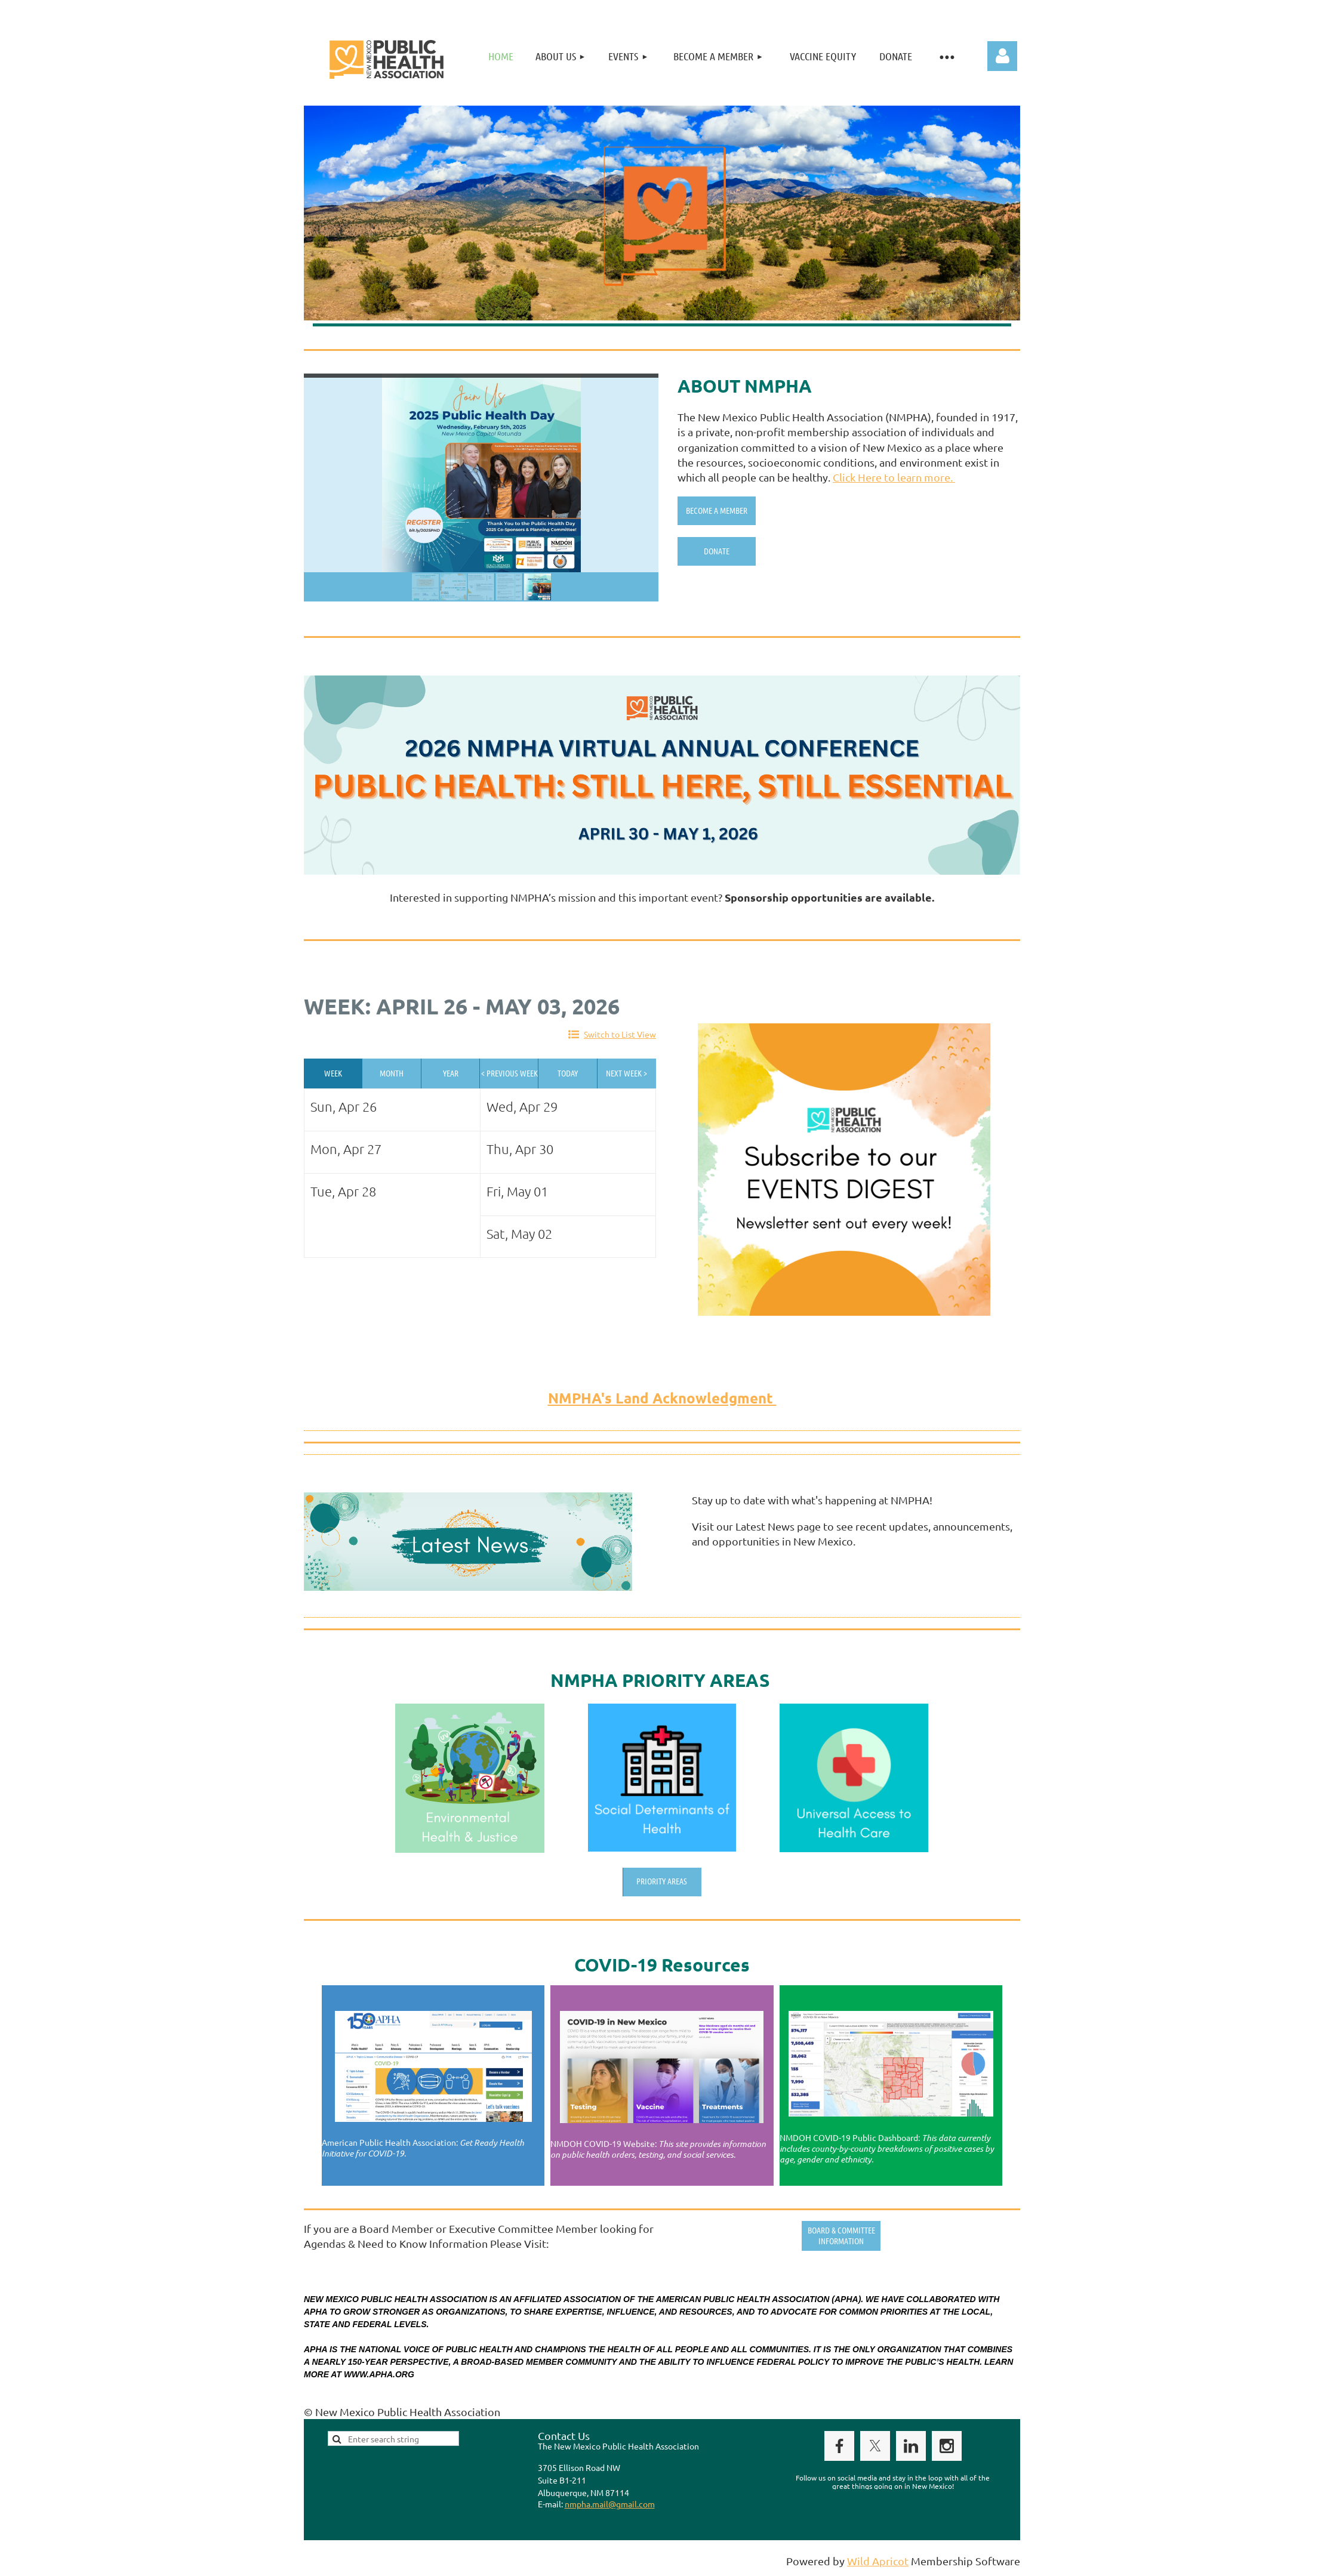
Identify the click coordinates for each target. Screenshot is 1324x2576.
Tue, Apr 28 (343, 1191)
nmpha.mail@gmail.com (610, 2503)
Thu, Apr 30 (520, 1148)
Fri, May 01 (517, 1191)
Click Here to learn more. (894, 477)
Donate (716, 550)
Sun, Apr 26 (343, 1106)
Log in (1002, 56)
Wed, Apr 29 (522, 1106)
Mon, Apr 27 (345, 1148)
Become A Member (716, 510)
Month (392, 1073)
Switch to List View (620, 1034)
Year (450, 1073)
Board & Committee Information (841, 2235)
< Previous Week (509, 1073)
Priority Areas (661, 1880)
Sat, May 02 (519, 1233)
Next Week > (626, 1073)
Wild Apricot (878, 2561)
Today (568, 1073)
